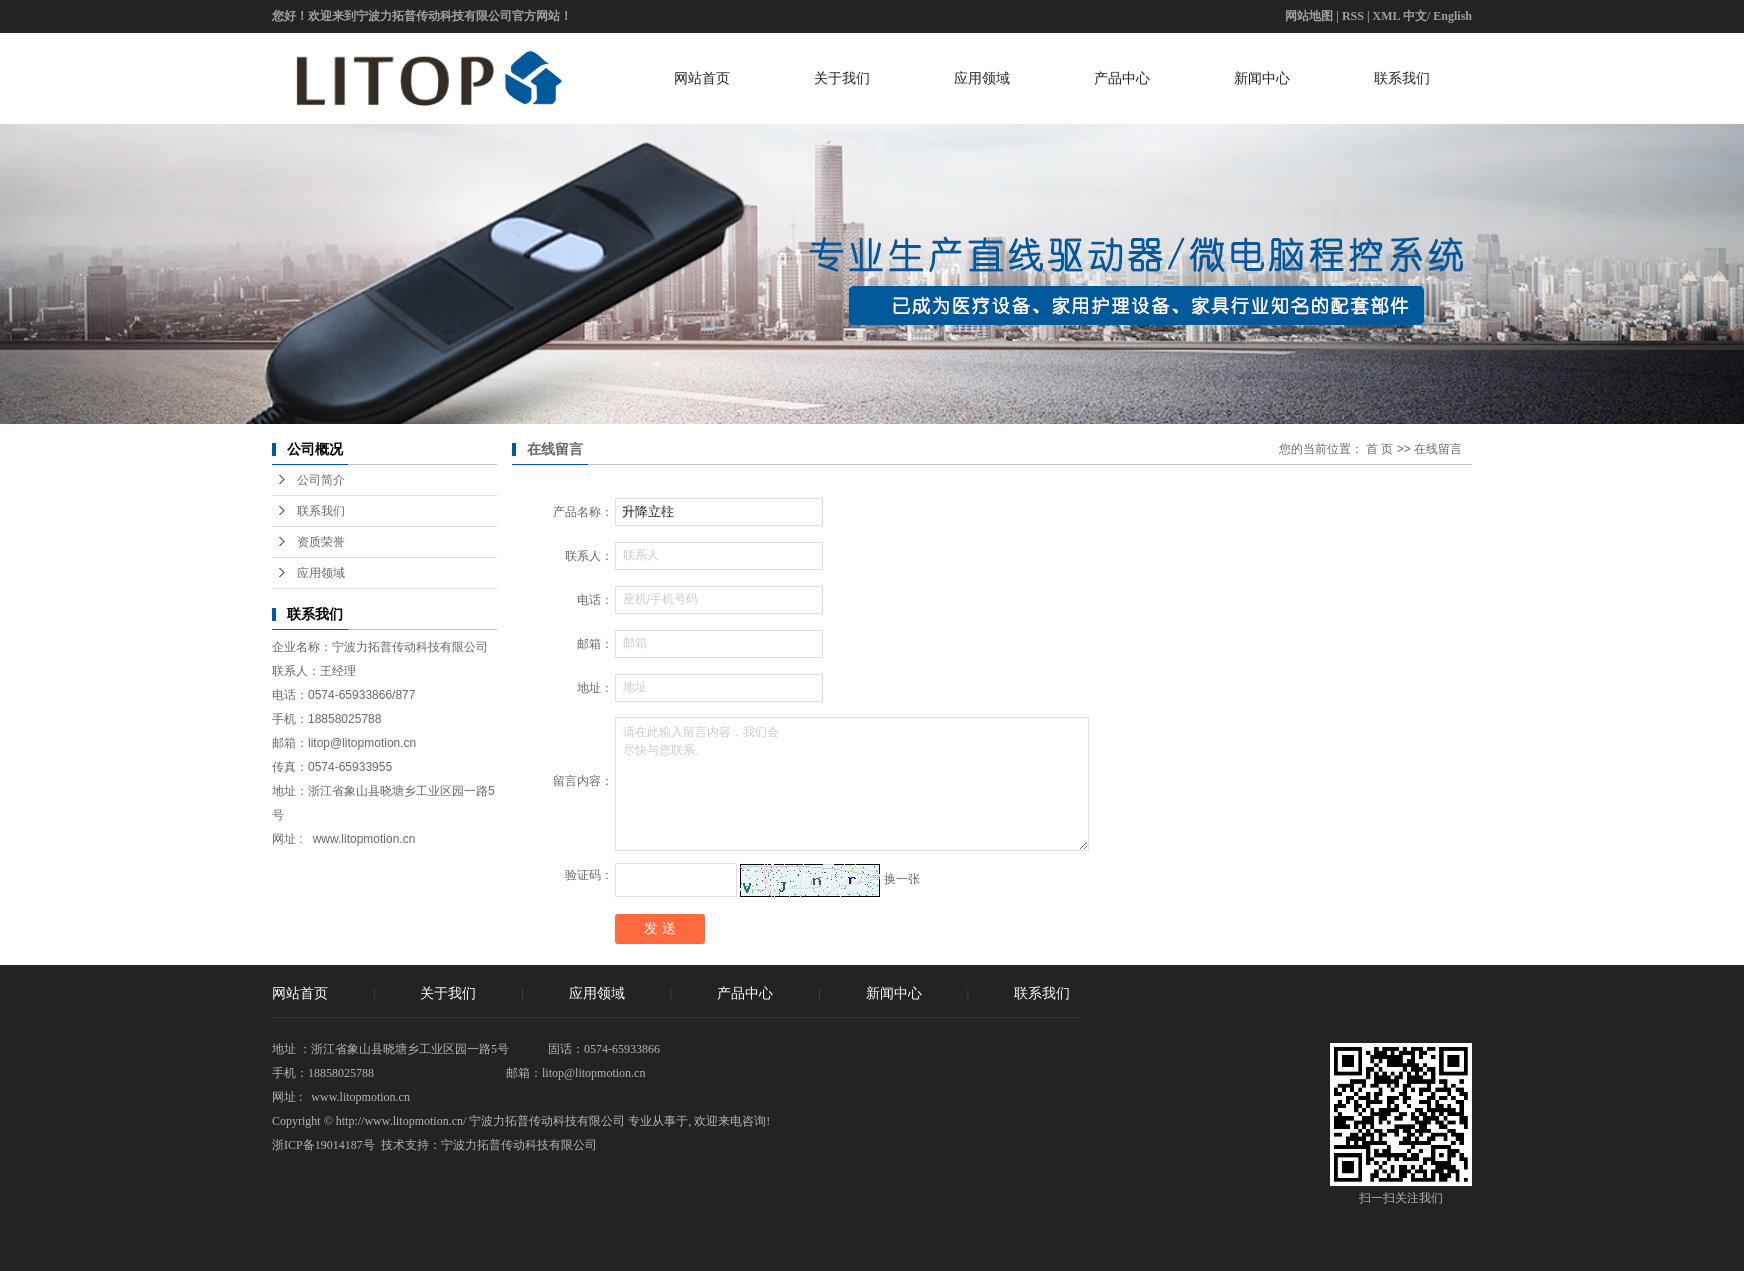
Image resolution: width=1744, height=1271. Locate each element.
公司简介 (321, 480)
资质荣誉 (321, 542)
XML (1386, 16)
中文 (1415, 16)
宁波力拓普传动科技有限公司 (519, 1145)
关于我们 (842, 78)
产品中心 (1122, 78)
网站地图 (1309, 16)
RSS (1353, 16)
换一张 (902, 879)
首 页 (1379, 449)
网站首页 (702, 78)
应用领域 (982, 78)
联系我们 (1402, 78)
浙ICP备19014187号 (323, 1145)
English (1452, 16)
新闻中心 (1262, 78)
